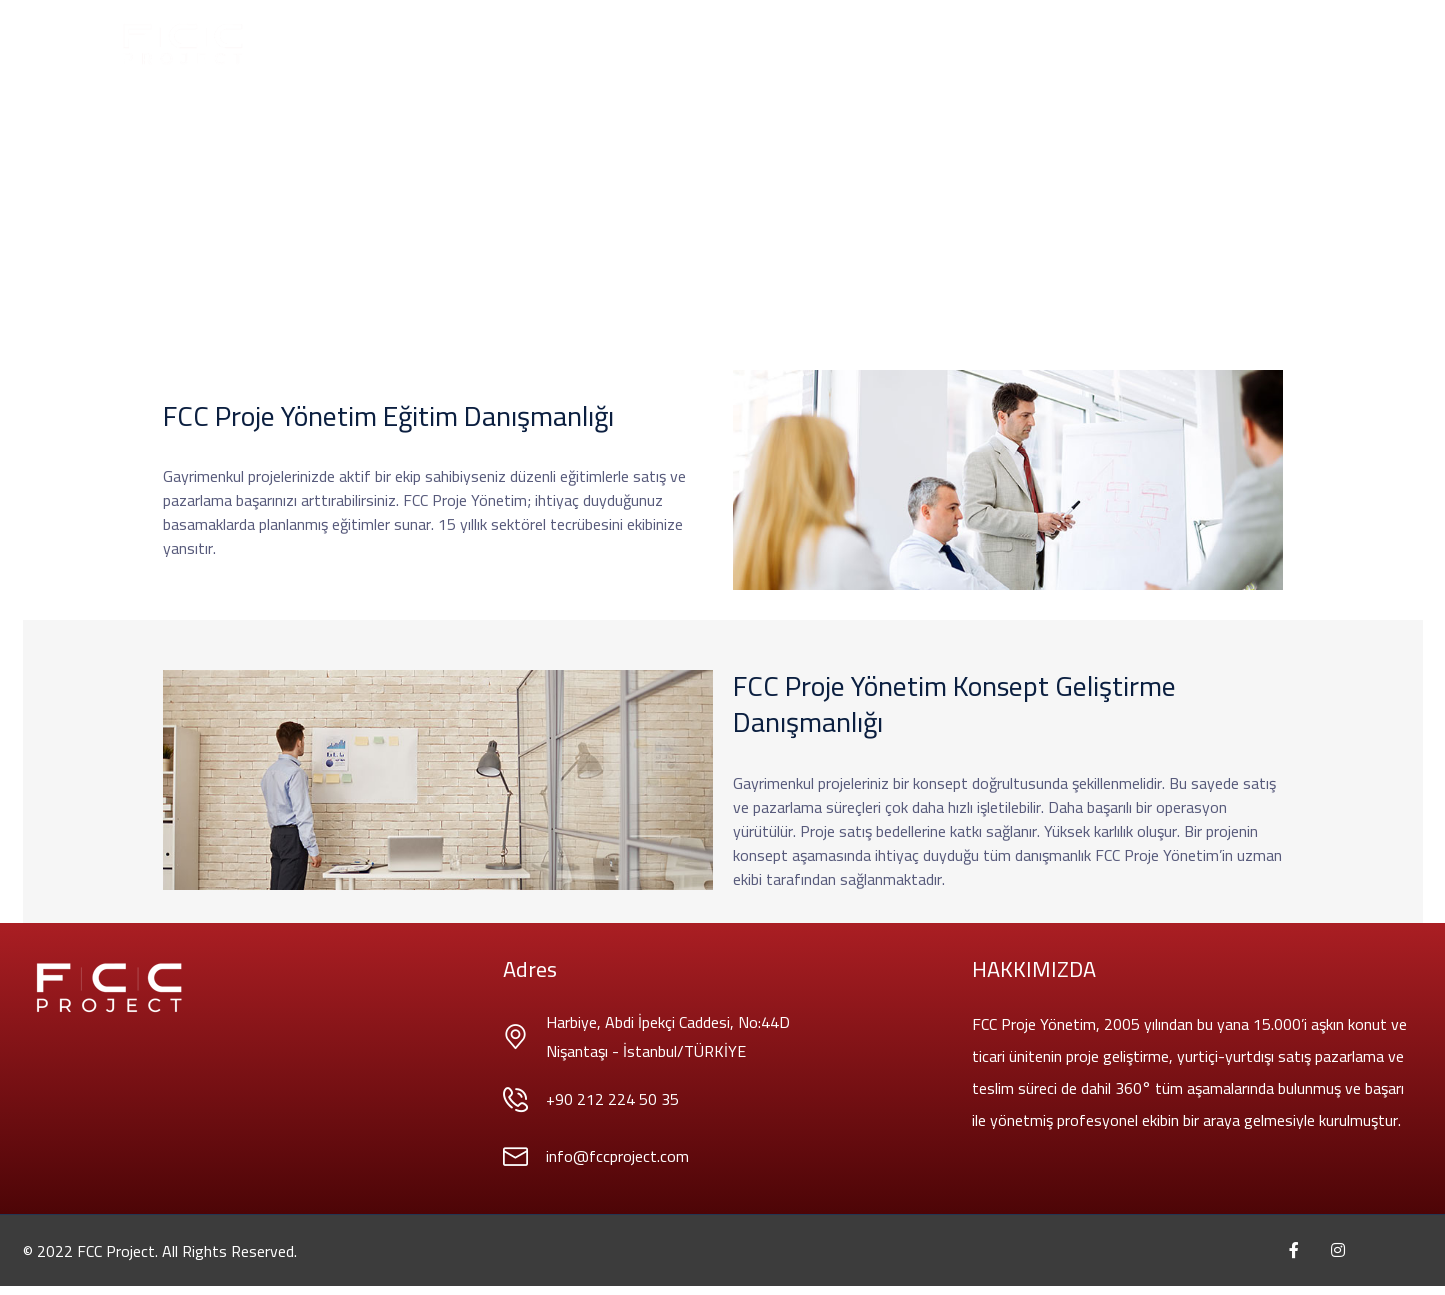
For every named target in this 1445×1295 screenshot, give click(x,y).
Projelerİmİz (722, 44)
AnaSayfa (425, 44)
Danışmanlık (825, 44)
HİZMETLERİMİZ (615, 44)
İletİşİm (1041, 44)
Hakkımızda (512, 44)
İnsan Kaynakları (941, 44)
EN (1092, 44)
